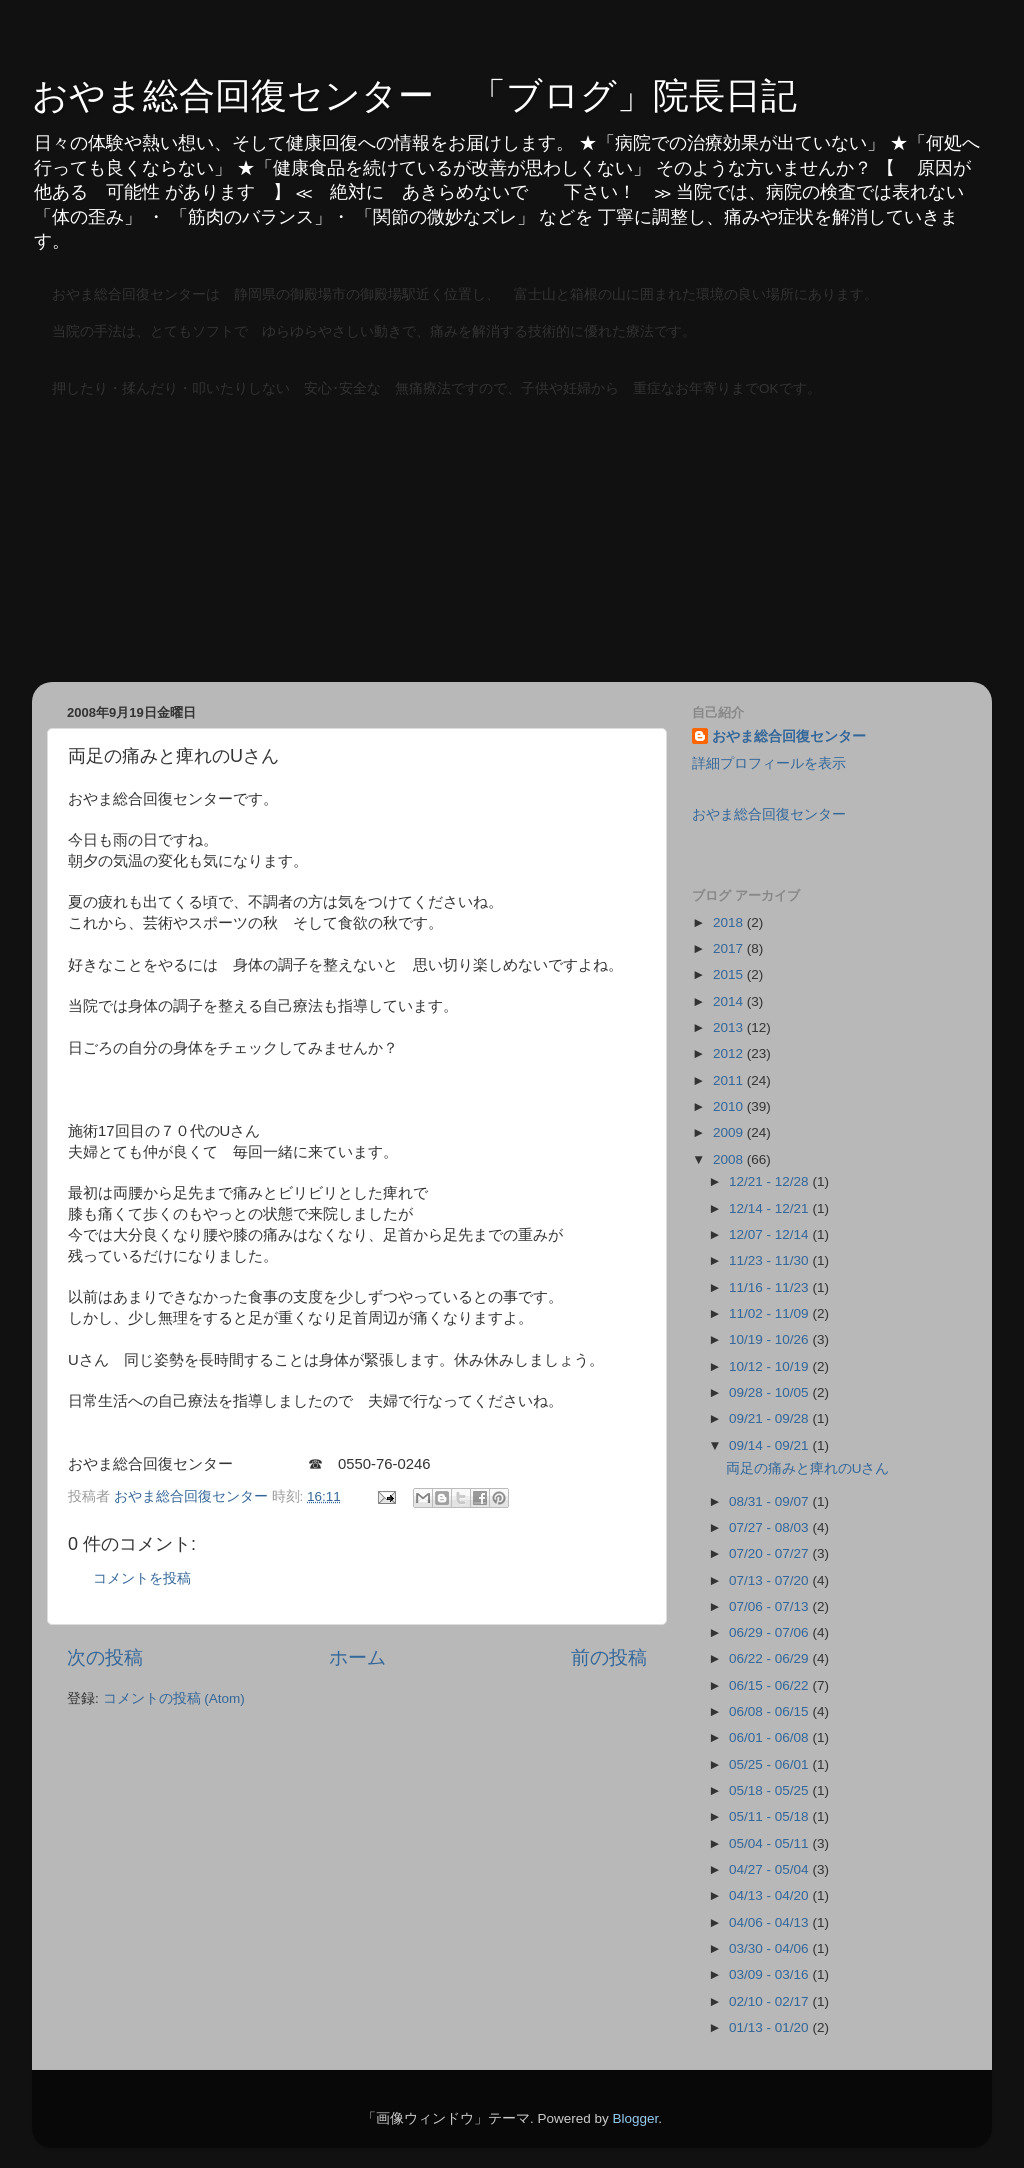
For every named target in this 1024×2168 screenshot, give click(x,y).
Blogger (635, 2118)
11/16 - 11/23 (770, 1287)
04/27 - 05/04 (770, 1869)
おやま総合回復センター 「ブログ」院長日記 (414, 95)
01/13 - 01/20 (770, 2027)
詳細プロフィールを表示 (769, 763)
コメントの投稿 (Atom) (174, 1698)
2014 (730, 1001)
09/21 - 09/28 (770, 1418)
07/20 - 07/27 (770, 1553)
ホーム (357, 1657)
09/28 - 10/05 (770, 1392)
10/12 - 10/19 (770, 1366)
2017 (730, 948)
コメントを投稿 (142, 1578)
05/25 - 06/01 (770, 1764)
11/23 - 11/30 (770, 1260)
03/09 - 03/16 (770, 1974)
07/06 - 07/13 (770, 1606)
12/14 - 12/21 (770, 1208)
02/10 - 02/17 (770, 2001)
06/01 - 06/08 (770, 1737)
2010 (730, 1106)
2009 (730, 1132)
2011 (730, 1080)
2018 (730, 922)
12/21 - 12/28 (770, 1181)
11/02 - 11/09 (770, 1313)
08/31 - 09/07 (770, 1501)
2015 (730, 974)
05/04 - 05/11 (770, 1843)
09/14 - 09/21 (770, 1445)
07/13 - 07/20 (770, 1580)
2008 (730, 1159)
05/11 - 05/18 (770, 1816)
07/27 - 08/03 (770, 1527)
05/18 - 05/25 (770, 1790)
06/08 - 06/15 (770, 1711)
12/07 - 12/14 (770, 1234)
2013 (730, 1027)
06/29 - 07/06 (770, 1632)
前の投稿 (609, 1657)
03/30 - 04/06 (770, 1948)
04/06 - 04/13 (770, 1922)
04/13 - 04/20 (770, 1895)
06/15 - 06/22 (770, 1685)
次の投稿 (105, 1657)
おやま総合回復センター (789, 736)
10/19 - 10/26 (770, 1339)
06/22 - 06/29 (770, 1658)
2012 (730, 1053)
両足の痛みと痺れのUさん (808, 1468)
